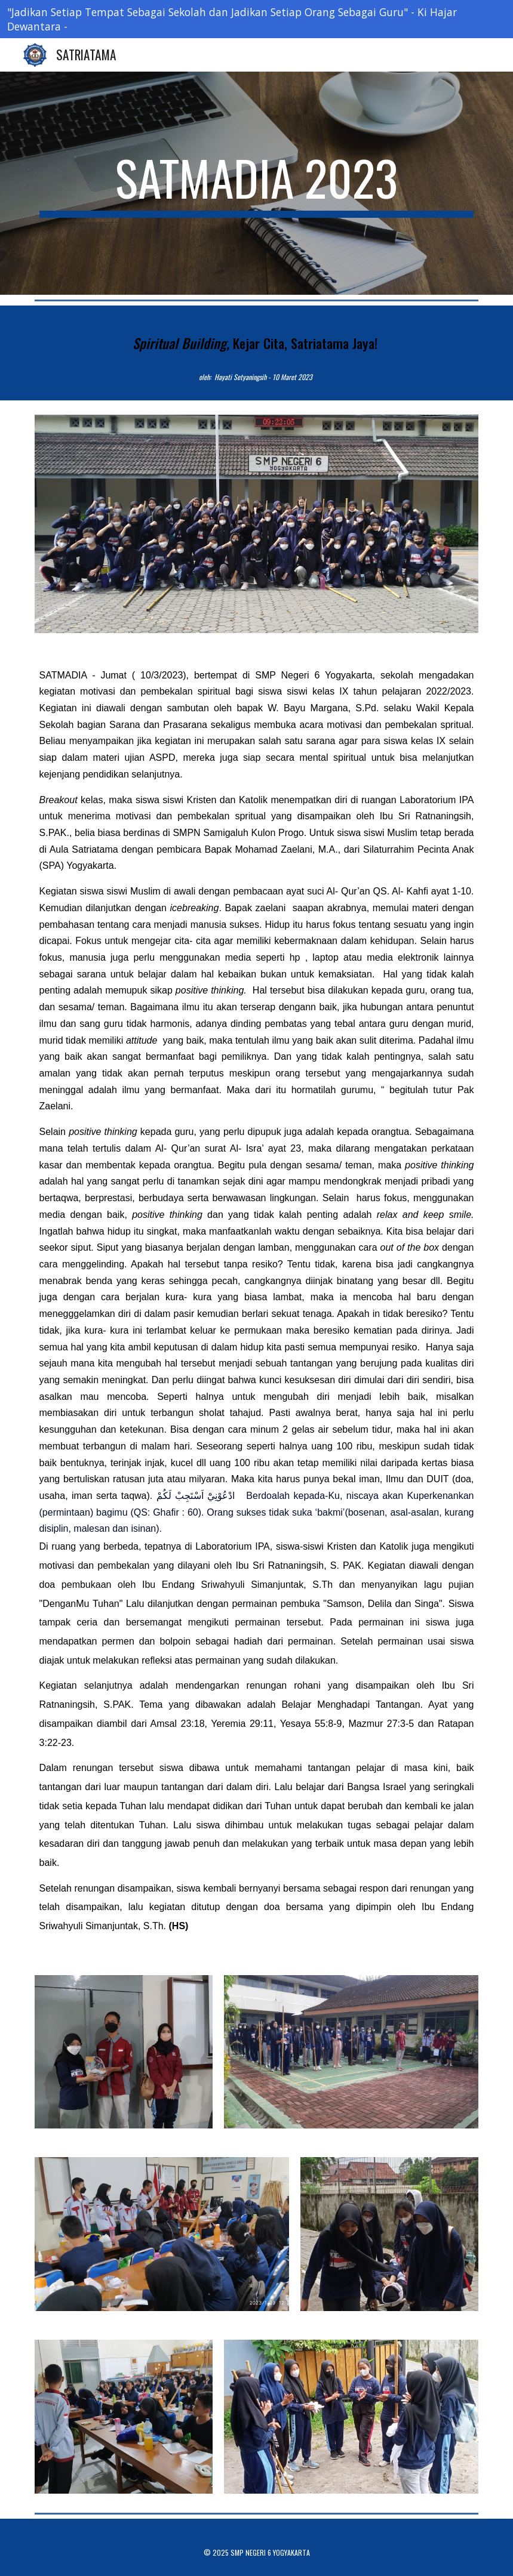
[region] (256, 19)
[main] (257, 183)
